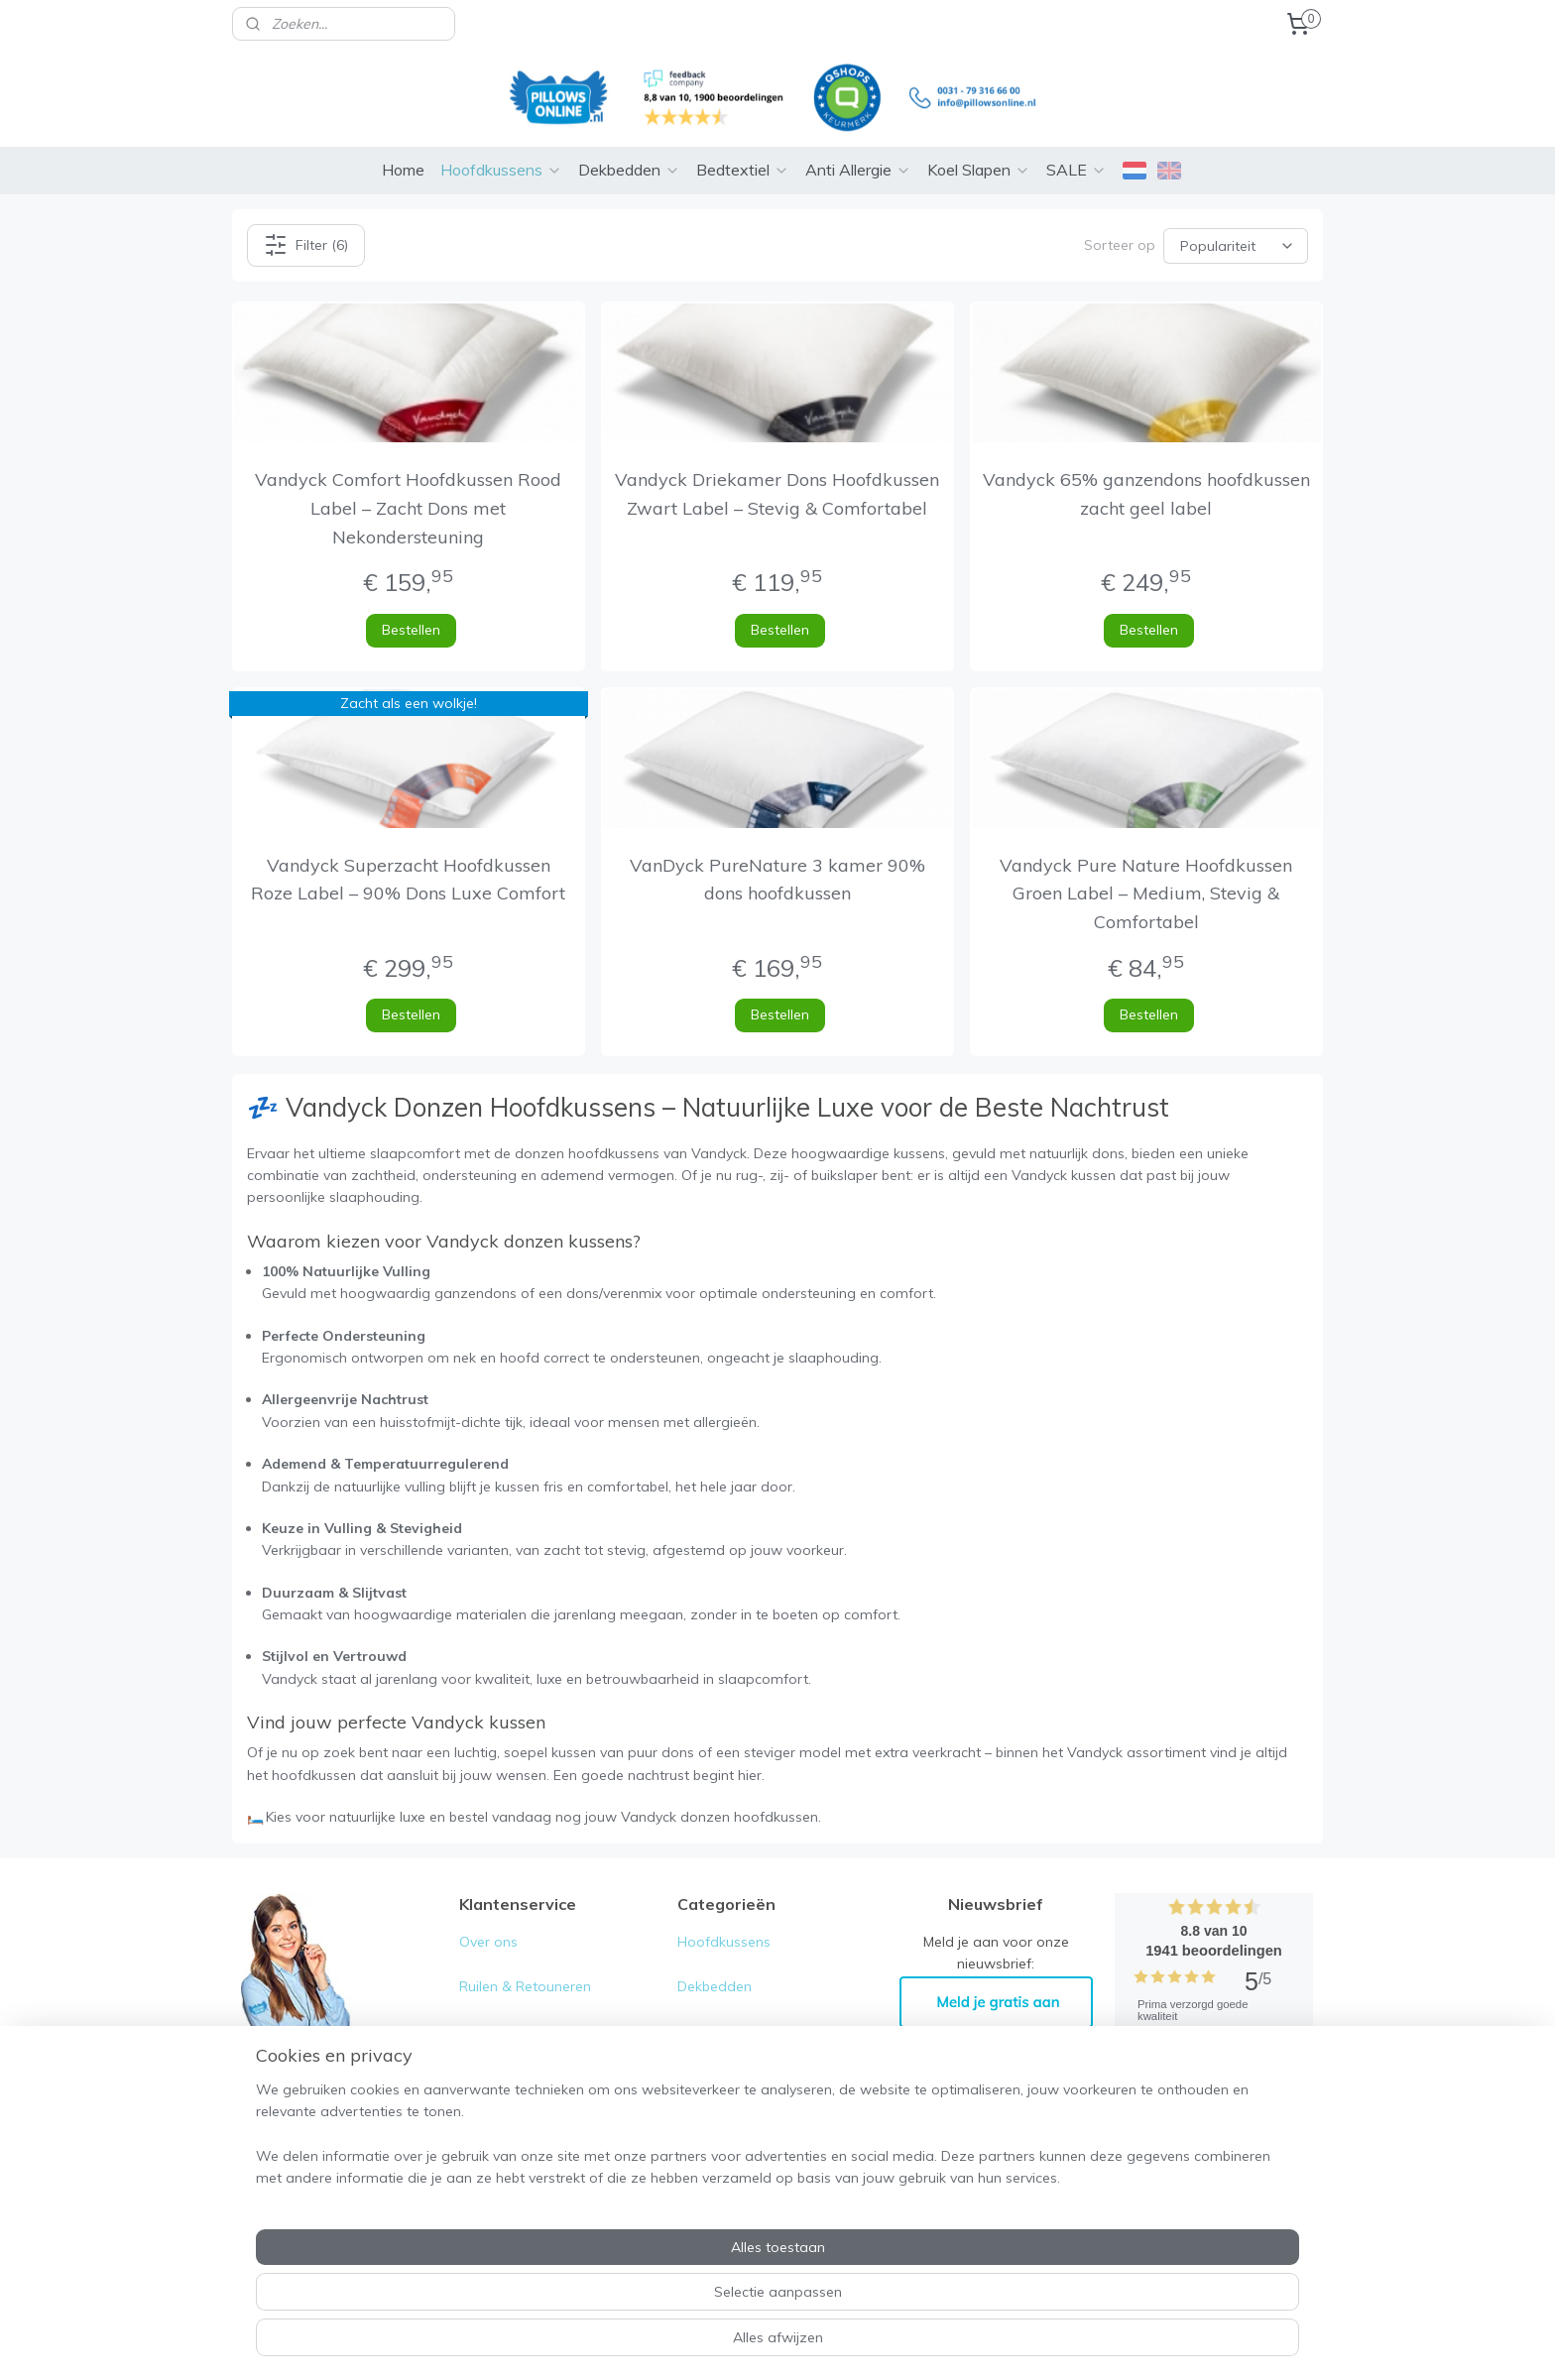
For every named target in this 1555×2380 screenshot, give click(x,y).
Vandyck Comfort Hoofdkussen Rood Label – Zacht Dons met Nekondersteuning (408, 508)
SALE (1076, 169)
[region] (646, 2301)
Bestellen (411, 630)
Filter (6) (306, 245)
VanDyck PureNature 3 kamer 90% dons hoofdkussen (777, 879)
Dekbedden (629, 169)
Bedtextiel (742, 169)
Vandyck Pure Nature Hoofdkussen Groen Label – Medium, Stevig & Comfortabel (1147, 894)
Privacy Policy (505, 2074)
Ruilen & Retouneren (525, 1986)
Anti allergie (716, 2074)
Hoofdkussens (501, 169)
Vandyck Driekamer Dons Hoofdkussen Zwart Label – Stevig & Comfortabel (777, 494)
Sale (691, 2164)
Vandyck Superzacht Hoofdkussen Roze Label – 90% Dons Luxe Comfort (408, 879)
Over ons (488, 1942)
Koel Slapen (978, 169)
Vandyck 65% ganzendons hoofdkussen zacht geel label (1146, 494)
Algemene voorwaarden (539, 2031)
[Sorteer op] (1235, 245)
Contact (485, 2119)
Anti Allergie (858, 169)
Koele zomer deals (738, 2119)
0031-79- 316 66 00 (331, 2167)
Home (403, 169)
